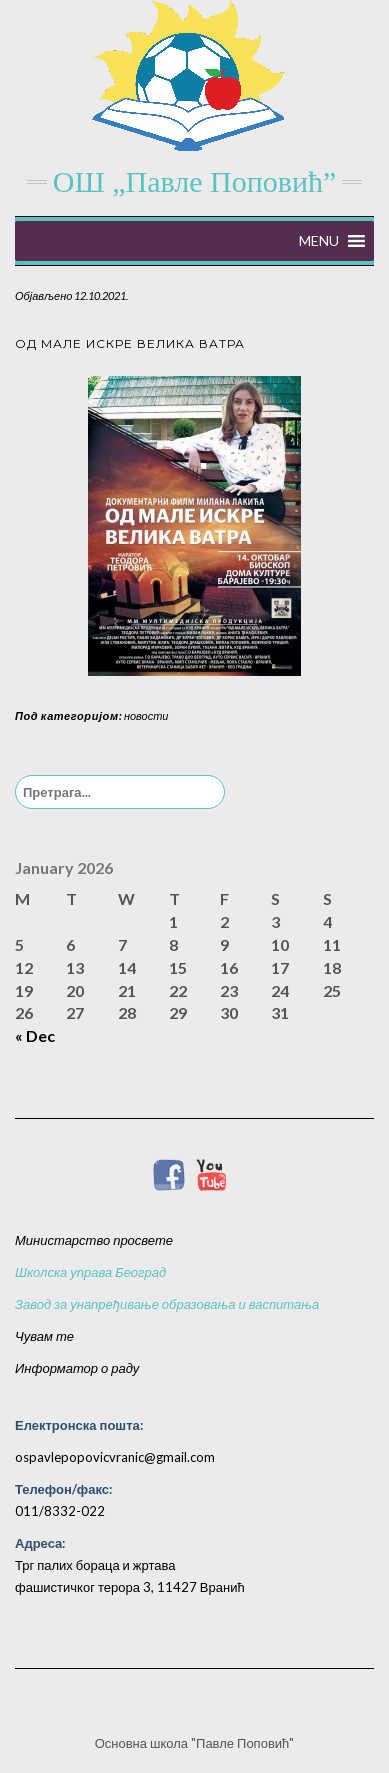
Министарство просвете (94, 1240)
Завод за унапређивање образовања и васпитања (167, 1304)
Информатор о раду (77, 1368)
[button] (319, 241)
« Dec (35, 1035)
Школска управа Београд (90, 1272)
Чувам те (44, 1336)
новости (146, 715)
